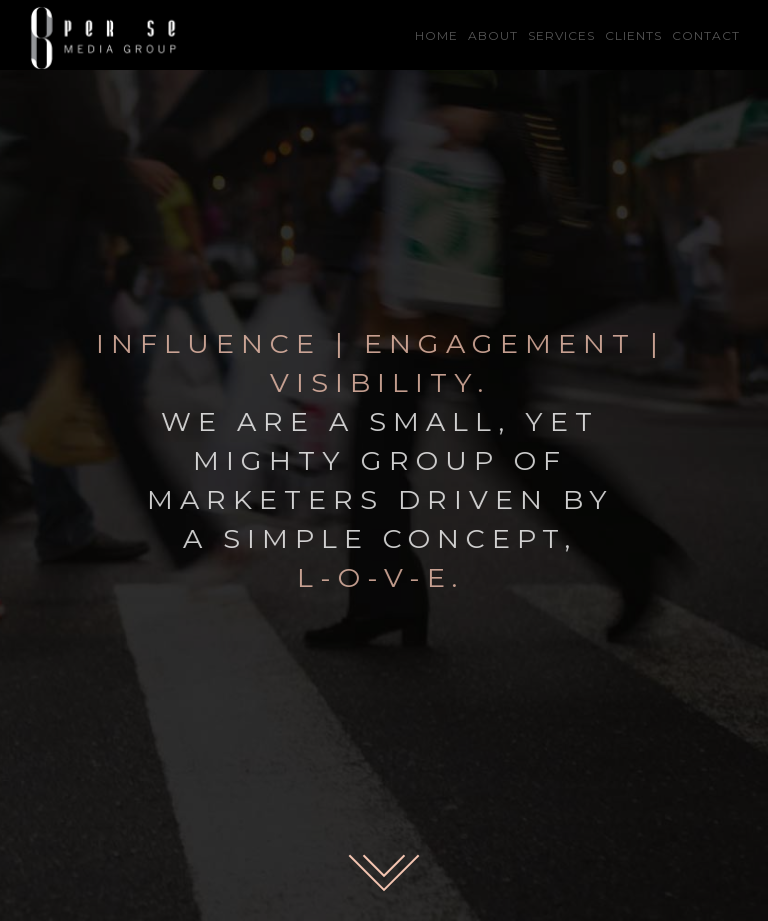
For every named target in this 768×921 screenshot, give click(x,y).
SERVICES (561, 35)
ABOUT (493, 35)
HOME (436, 35)
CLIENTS (633, 35)
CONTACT (706, 35)
